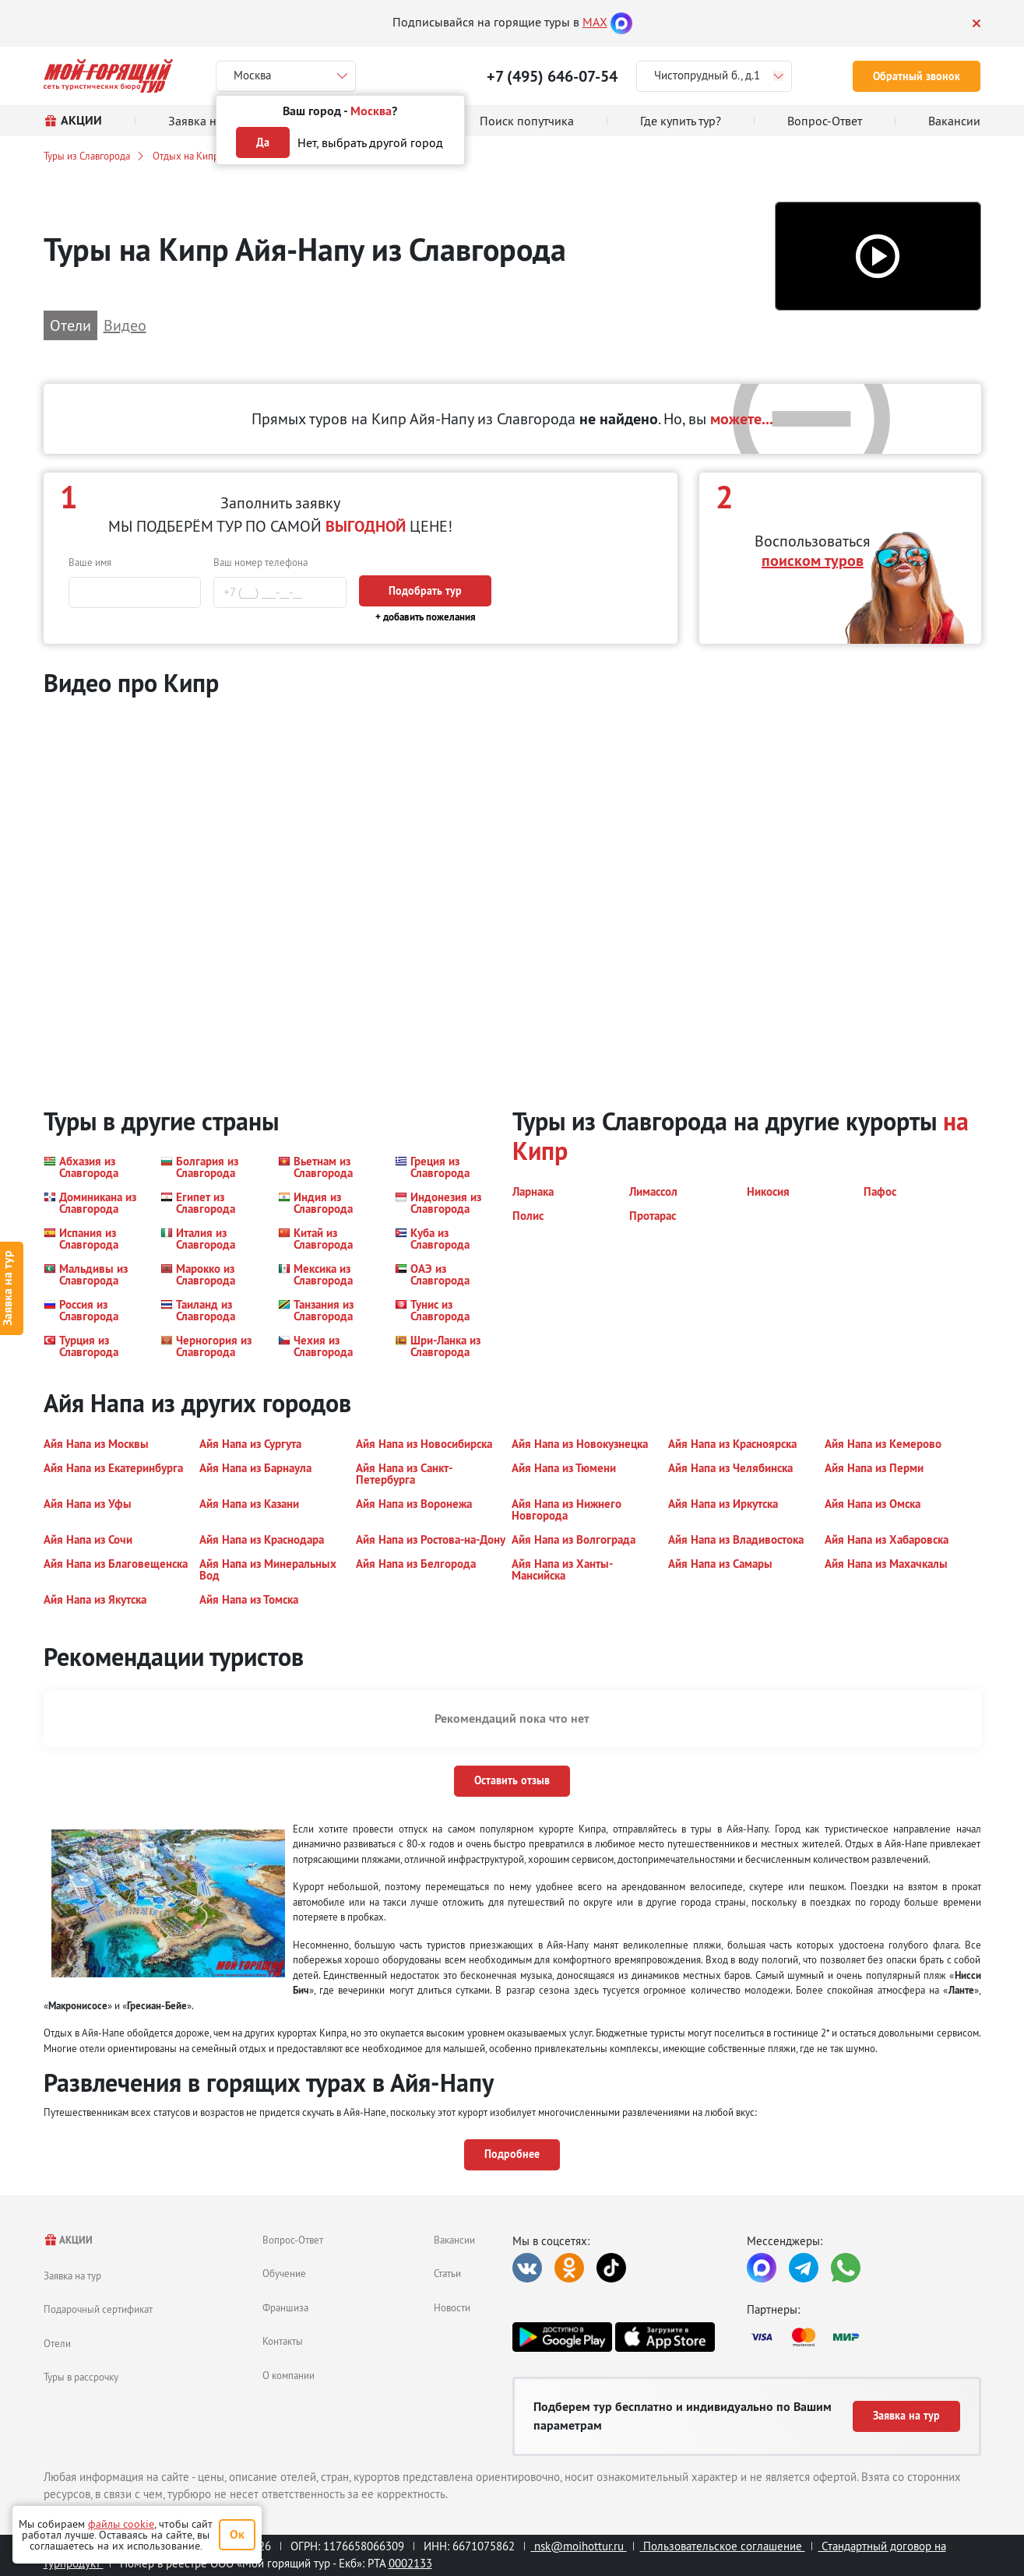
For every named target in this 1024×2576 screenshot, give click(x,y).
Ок (237, 2534)
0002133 (410, 2563)
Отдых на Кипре (188, 155)
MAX (594, 22)
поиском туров (813, 560)
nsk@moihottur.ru (579, 2546)
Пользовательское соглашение (722, 2546)
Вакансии (454, 2239)
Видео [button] (125, 325)
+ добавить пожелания (425, 617)
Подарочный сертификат (98, 2309)
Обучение (284, 2273)
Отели (57, 2343)
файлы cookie (121, 2524)
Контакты (282, 2341)
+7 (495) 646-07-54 (552, 76)
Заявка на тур (72, 2275)
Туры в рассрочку (81, 2376)
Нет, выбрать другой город (370, 142)
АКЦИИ (68, 2240)
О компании (288, 2375)
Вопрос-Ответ (292, 2239)
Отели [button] (70, 325)
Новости (452, 2307)
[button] (878, 256)
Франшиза (285, 2307)
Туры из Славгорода (87, 155)
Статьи (447, 2273)
